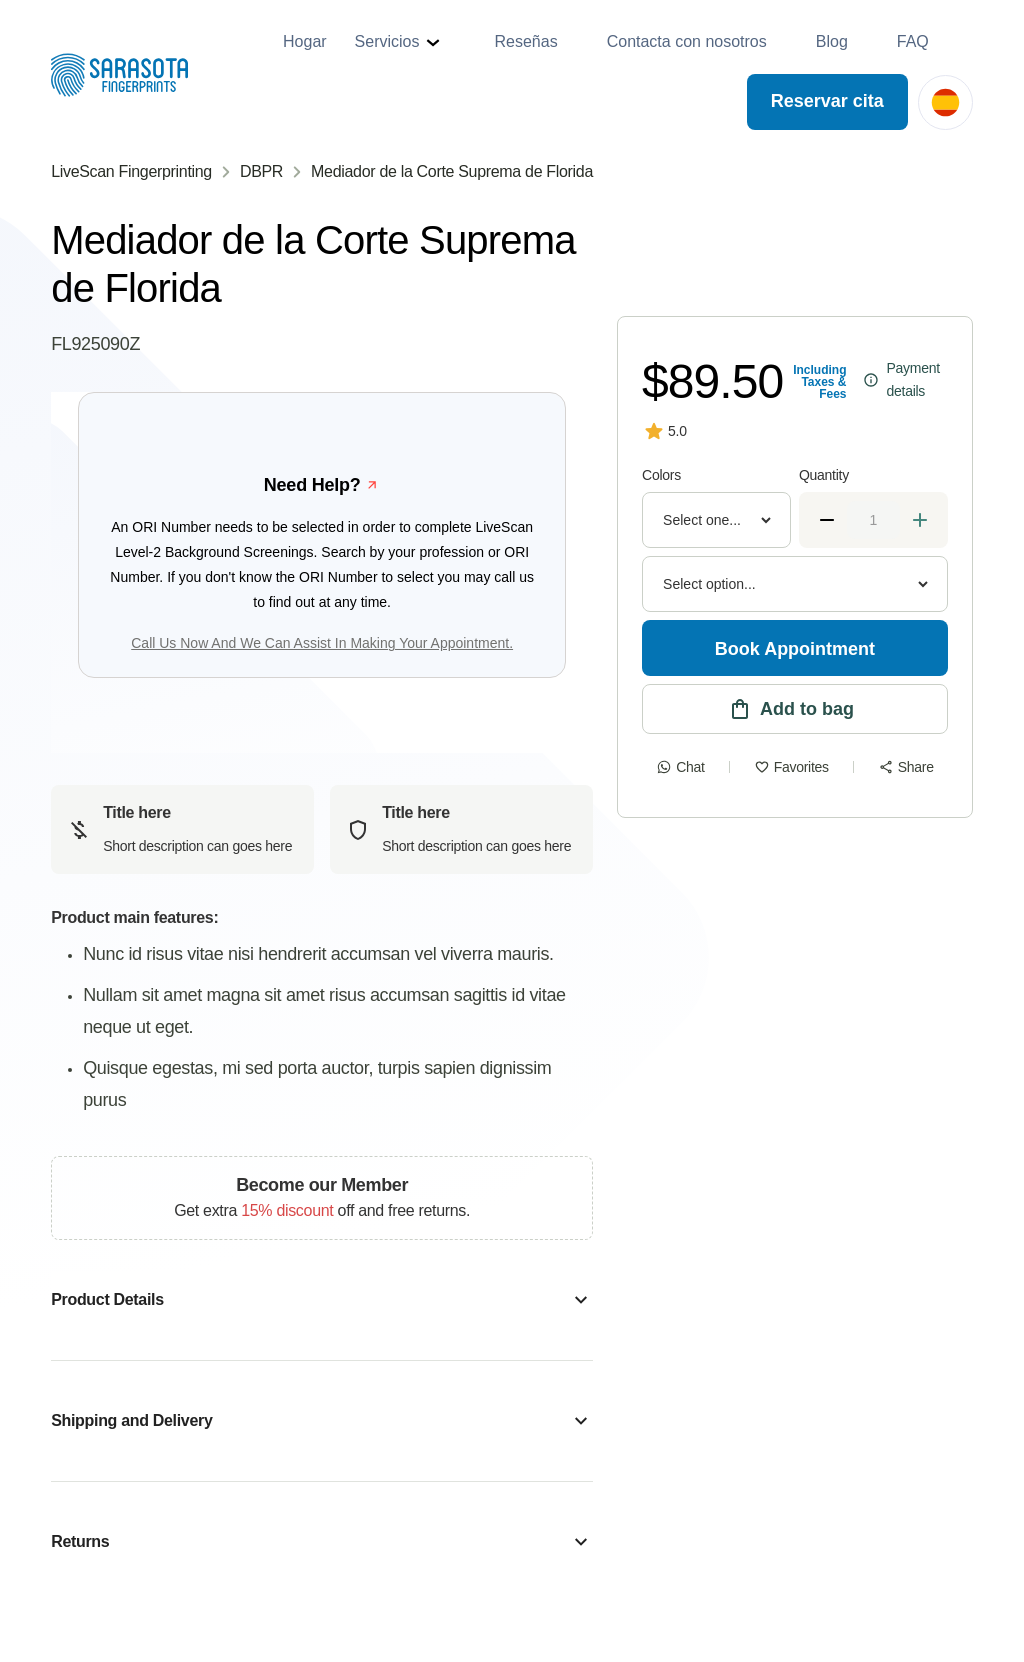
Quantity (824, 475)
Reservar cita (827, 101)
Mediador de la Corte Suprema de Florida (452, 171)
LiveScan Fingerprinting (131, 171)
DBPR (261, 171)
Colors (661, 475)
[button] (400, 42)
